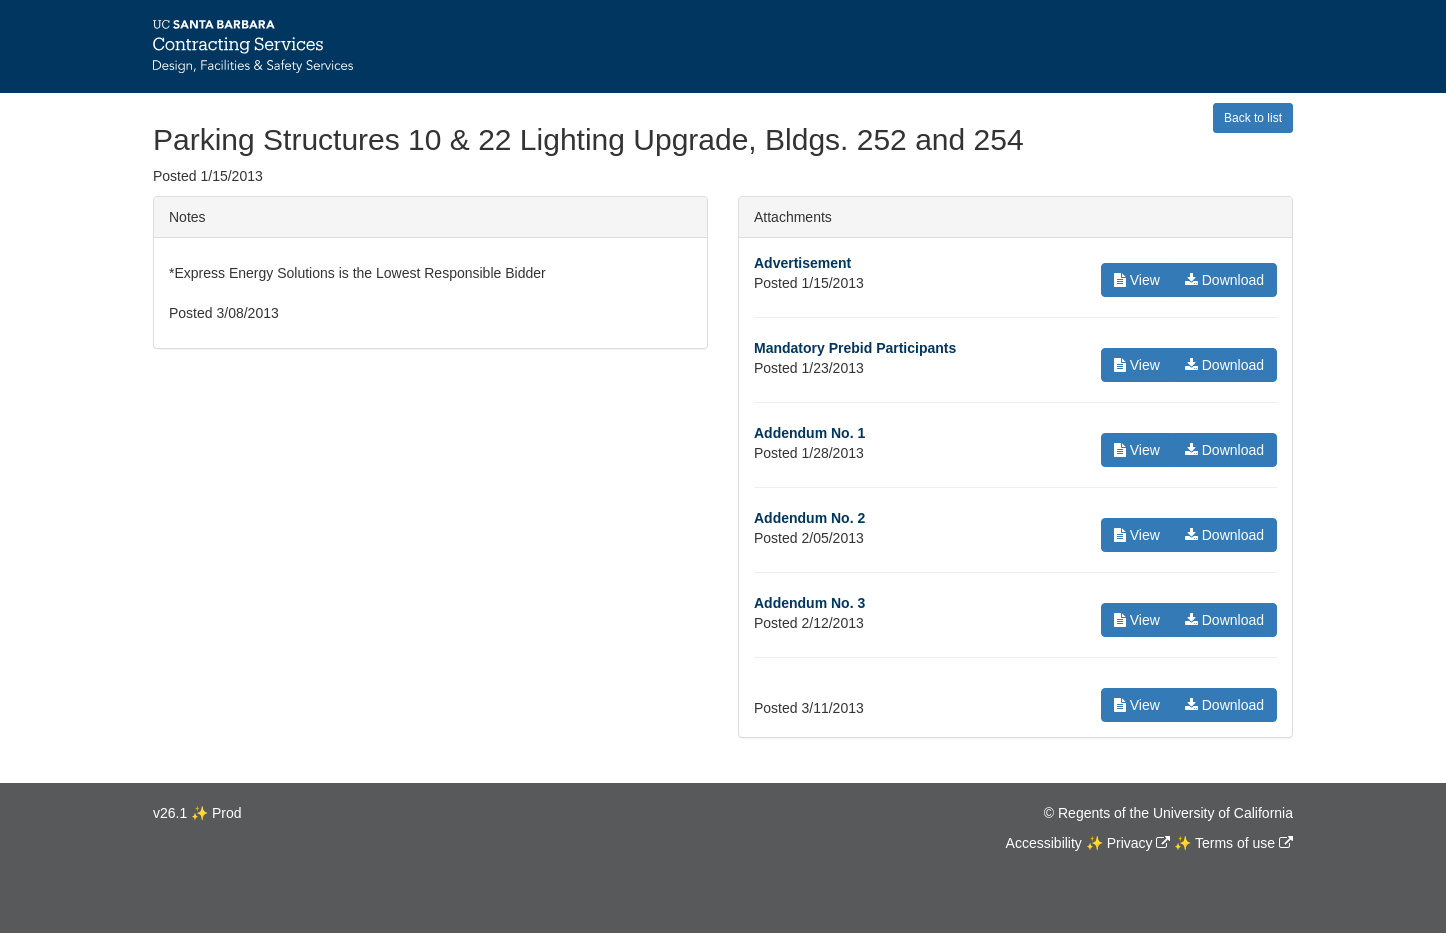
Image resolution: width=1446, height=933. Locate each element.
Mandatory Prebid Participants (855, 348)
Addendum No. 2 (809, 518)
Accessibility (1044, 843)
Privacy (1130, 843)
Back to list (1253, 118)
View (1137, 280)
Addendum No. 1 (809, 433)
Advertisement (802, 263)
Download (1224, 280)
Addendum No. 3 (809, 603)
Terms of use (1235, 843)
